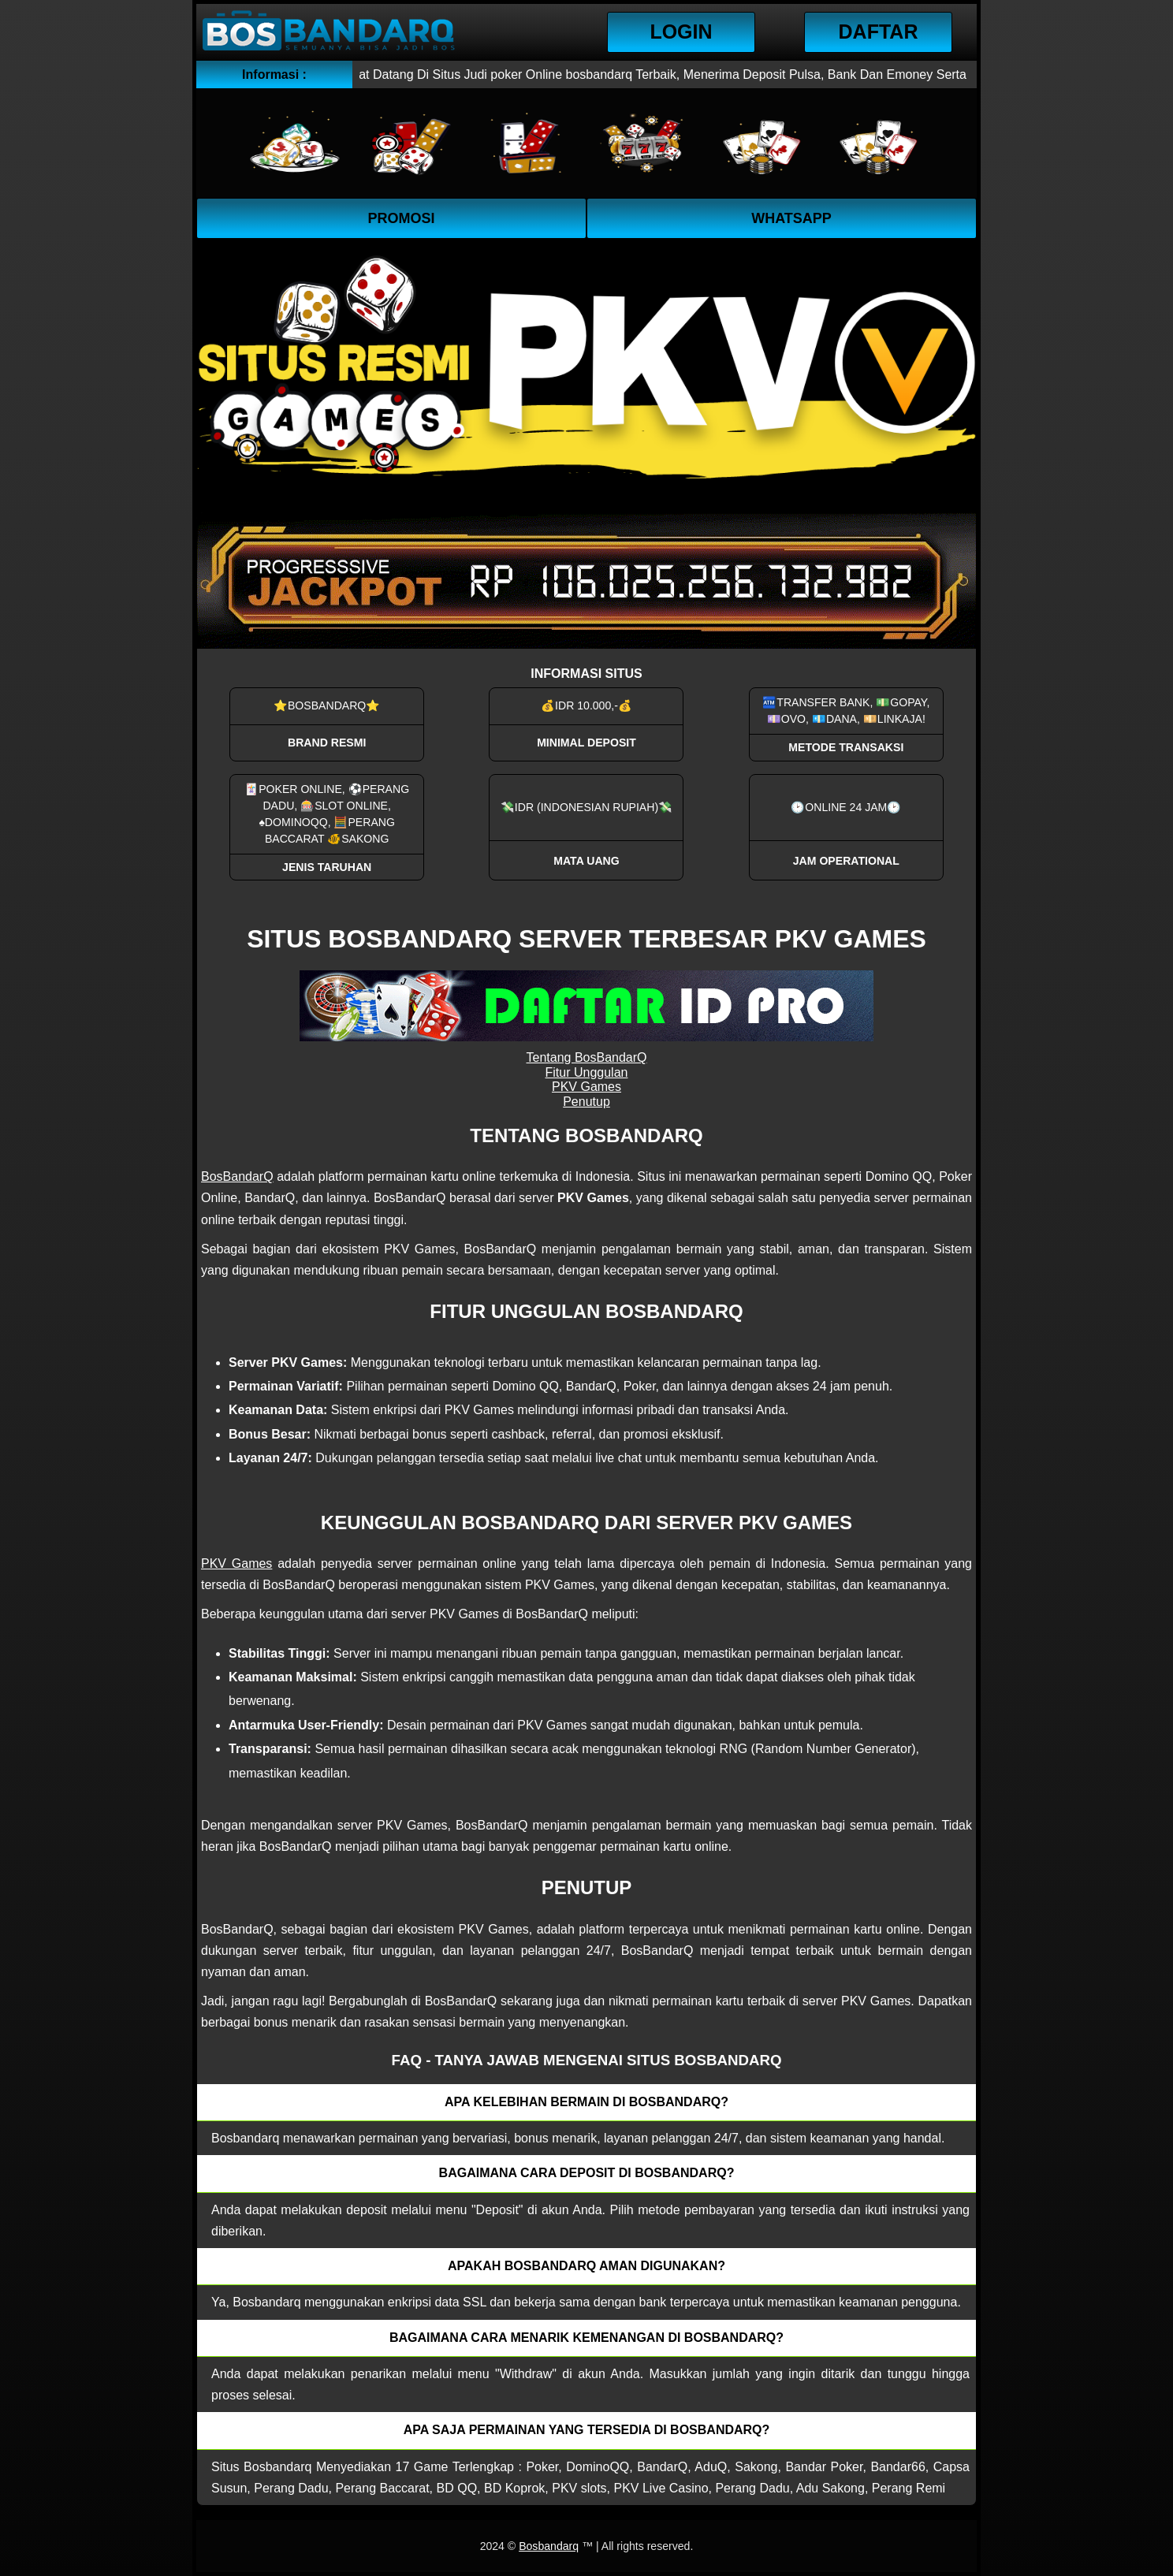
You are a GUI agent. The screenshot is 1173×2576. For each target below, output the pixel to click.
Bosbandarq (549, 2546)
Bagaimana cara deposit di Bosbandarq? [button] (587, 2173)
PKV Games (586, 1086)
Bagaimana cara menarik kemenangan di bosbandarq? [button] (586, 2337)
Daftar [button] (878, 31)
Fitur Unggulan (587, 1072)
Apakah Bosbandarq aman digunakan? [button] (586, 2266)
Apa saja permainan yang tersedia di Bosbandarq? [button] (587, 2429)
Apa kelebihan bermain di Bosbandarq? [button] (586, 2102)
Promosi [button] (400, 218)
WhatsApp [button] (791, 218)
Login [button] (681, 31)
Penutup (586, 1101)
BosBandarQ (237, 1176)
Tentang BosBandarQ (587, 1057)
